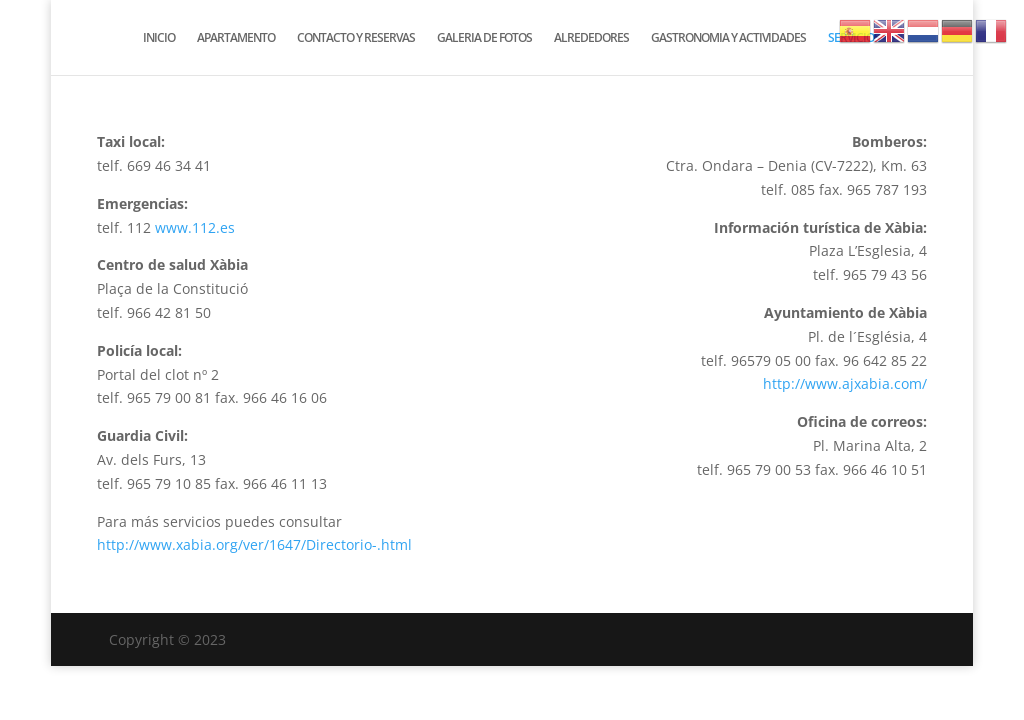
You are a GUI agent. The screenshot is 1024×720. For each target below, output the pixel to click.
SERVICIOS (854, 38)
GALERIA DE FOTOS (484, 38)
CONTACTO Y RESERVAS (356, 38)
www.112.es (195, 227)
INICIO (159, 38)
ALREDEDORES (591, 38)
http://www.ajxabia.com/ (845, 383)
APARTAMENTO (236, 38)
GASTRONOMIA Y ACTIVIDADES (728, 38)
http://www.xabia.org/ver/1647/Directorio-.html (254, 544)
